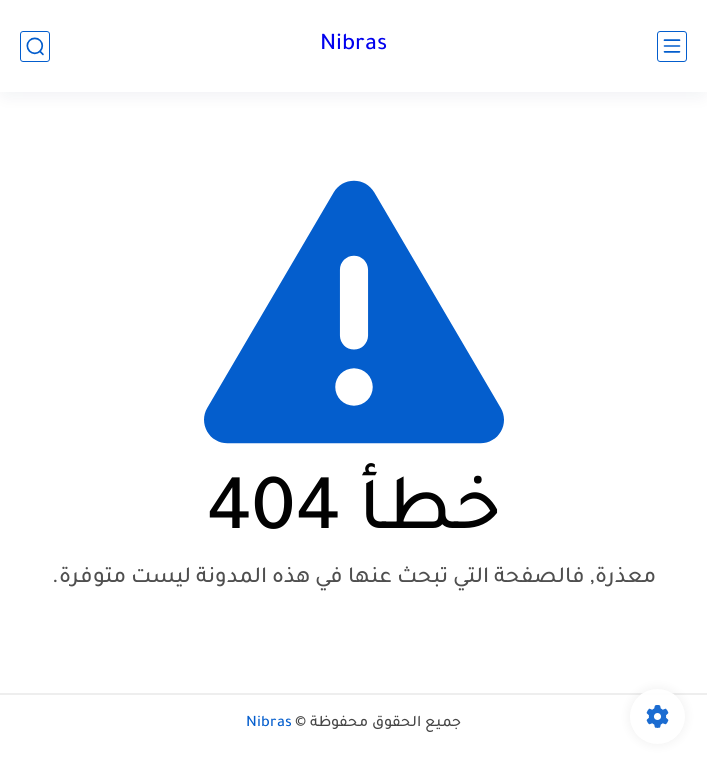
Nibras (353, 46)
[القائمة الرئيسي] (672, 46)
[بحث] (35, 46)
